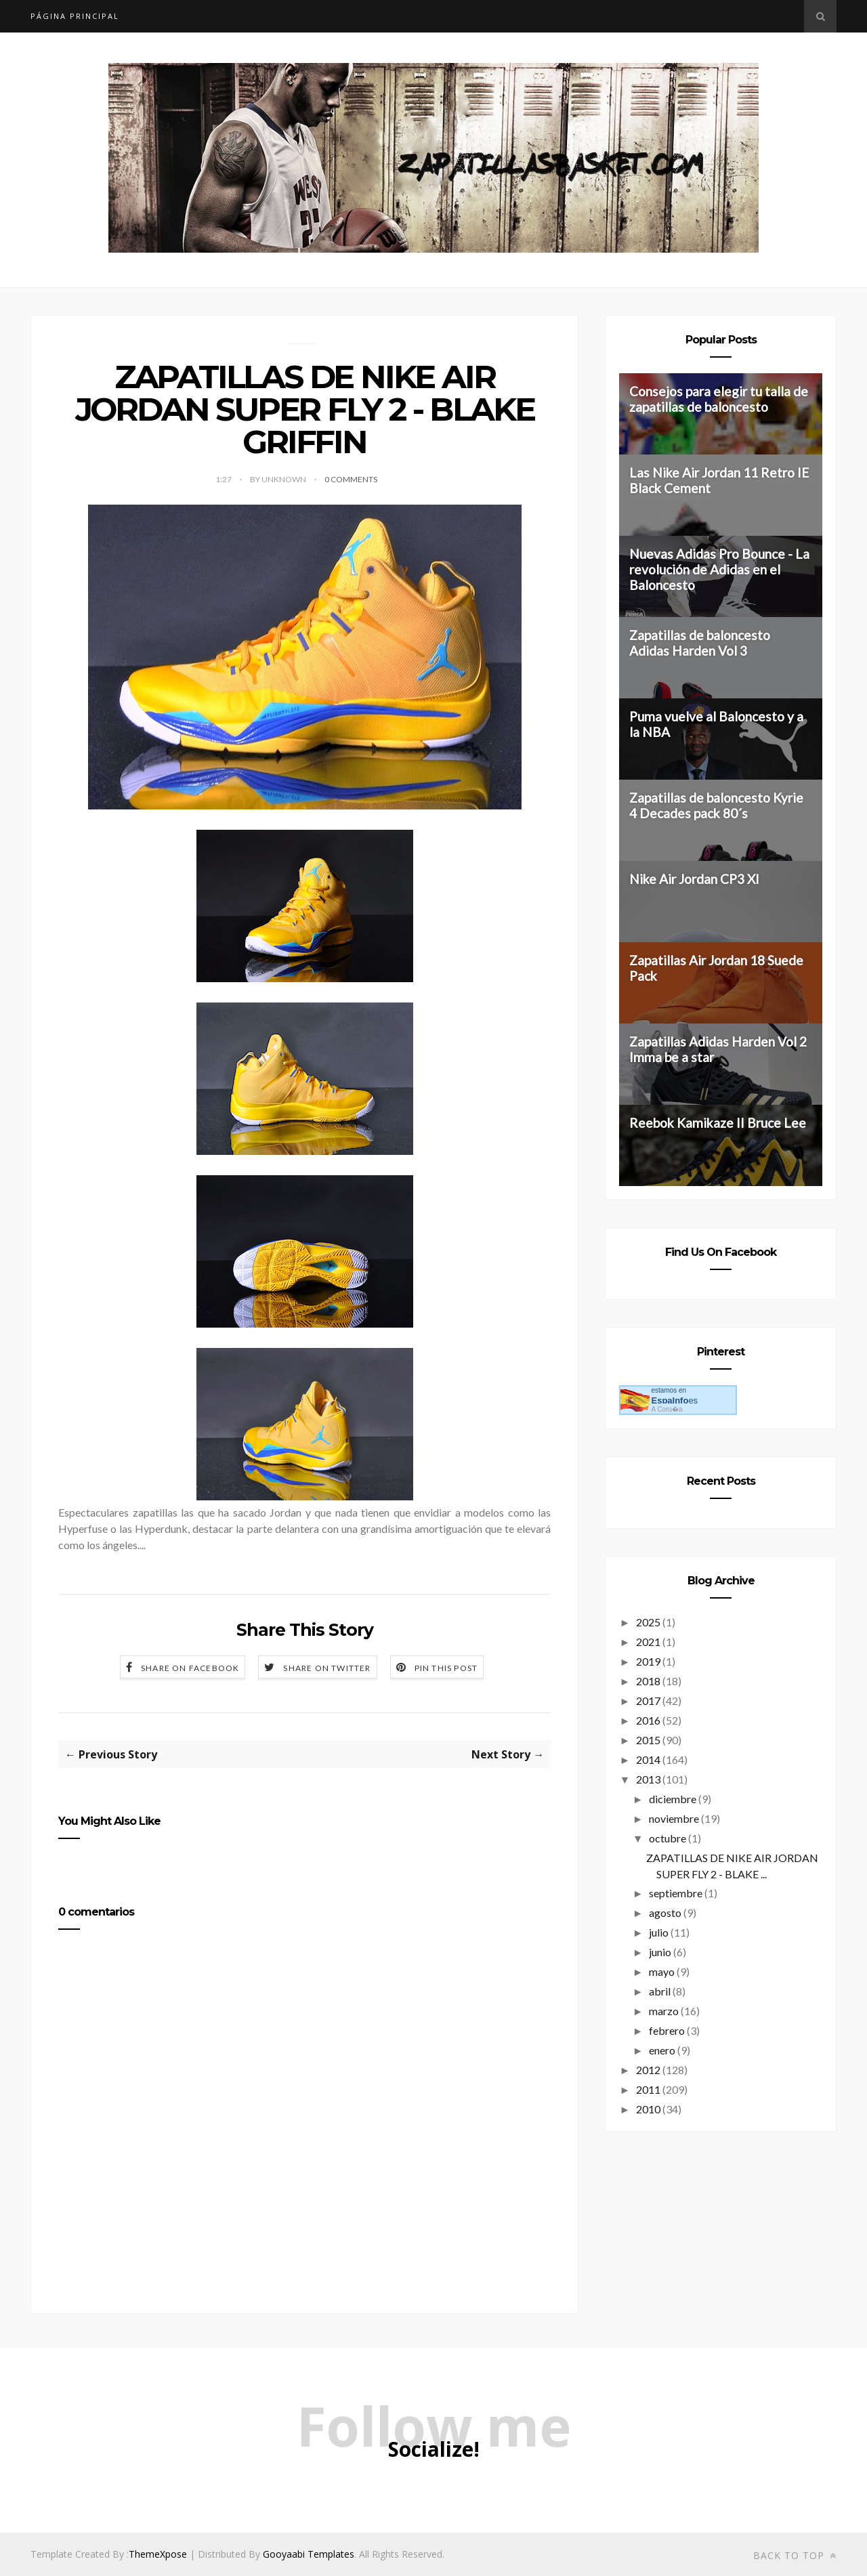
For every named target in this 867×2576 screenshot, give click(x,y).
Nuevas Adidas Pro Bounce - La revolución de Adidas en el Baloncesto (719, 569)
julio (659, 1932)
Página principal (74, 16)
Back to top (795, 2555)
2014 (648, 1759)
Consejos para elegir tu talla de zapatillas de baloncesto (718, 399)
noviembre (674, 1818)
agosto (665, 1912)
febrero (667, 2030)
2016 (648, 1720)
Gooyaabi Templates (308, 2554)
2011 (648, 2089)
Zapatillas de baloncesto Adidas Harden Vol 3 (699, 642)
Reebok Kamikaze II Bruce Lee (717, 1123)
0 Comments (350, 479)
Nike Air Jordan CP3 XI (694, 879)
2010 (648, 2109)
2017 (648, 1700)
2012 (648, 2069)
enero (662, 2050)
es (674, 1400)
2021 (648, 1641)
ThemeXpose (158, 2554)
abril (660, 1991)
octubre (667, 1838)
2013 (648, 1779)
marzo (664, 2010)
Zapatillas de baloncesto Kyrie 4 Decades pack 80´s (716, 805)
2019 (648, 1661)
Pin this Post (446, 1668)
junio (660, 1951)
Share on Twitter (327, 1668)
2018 (648, 1680)
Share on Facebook (190, 1668)
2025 (648, 1622)
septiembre (675, 1892)
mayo (662, 1971)
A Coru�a (666, 1409)
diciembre (672, 1798)
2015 (648, 1739)
